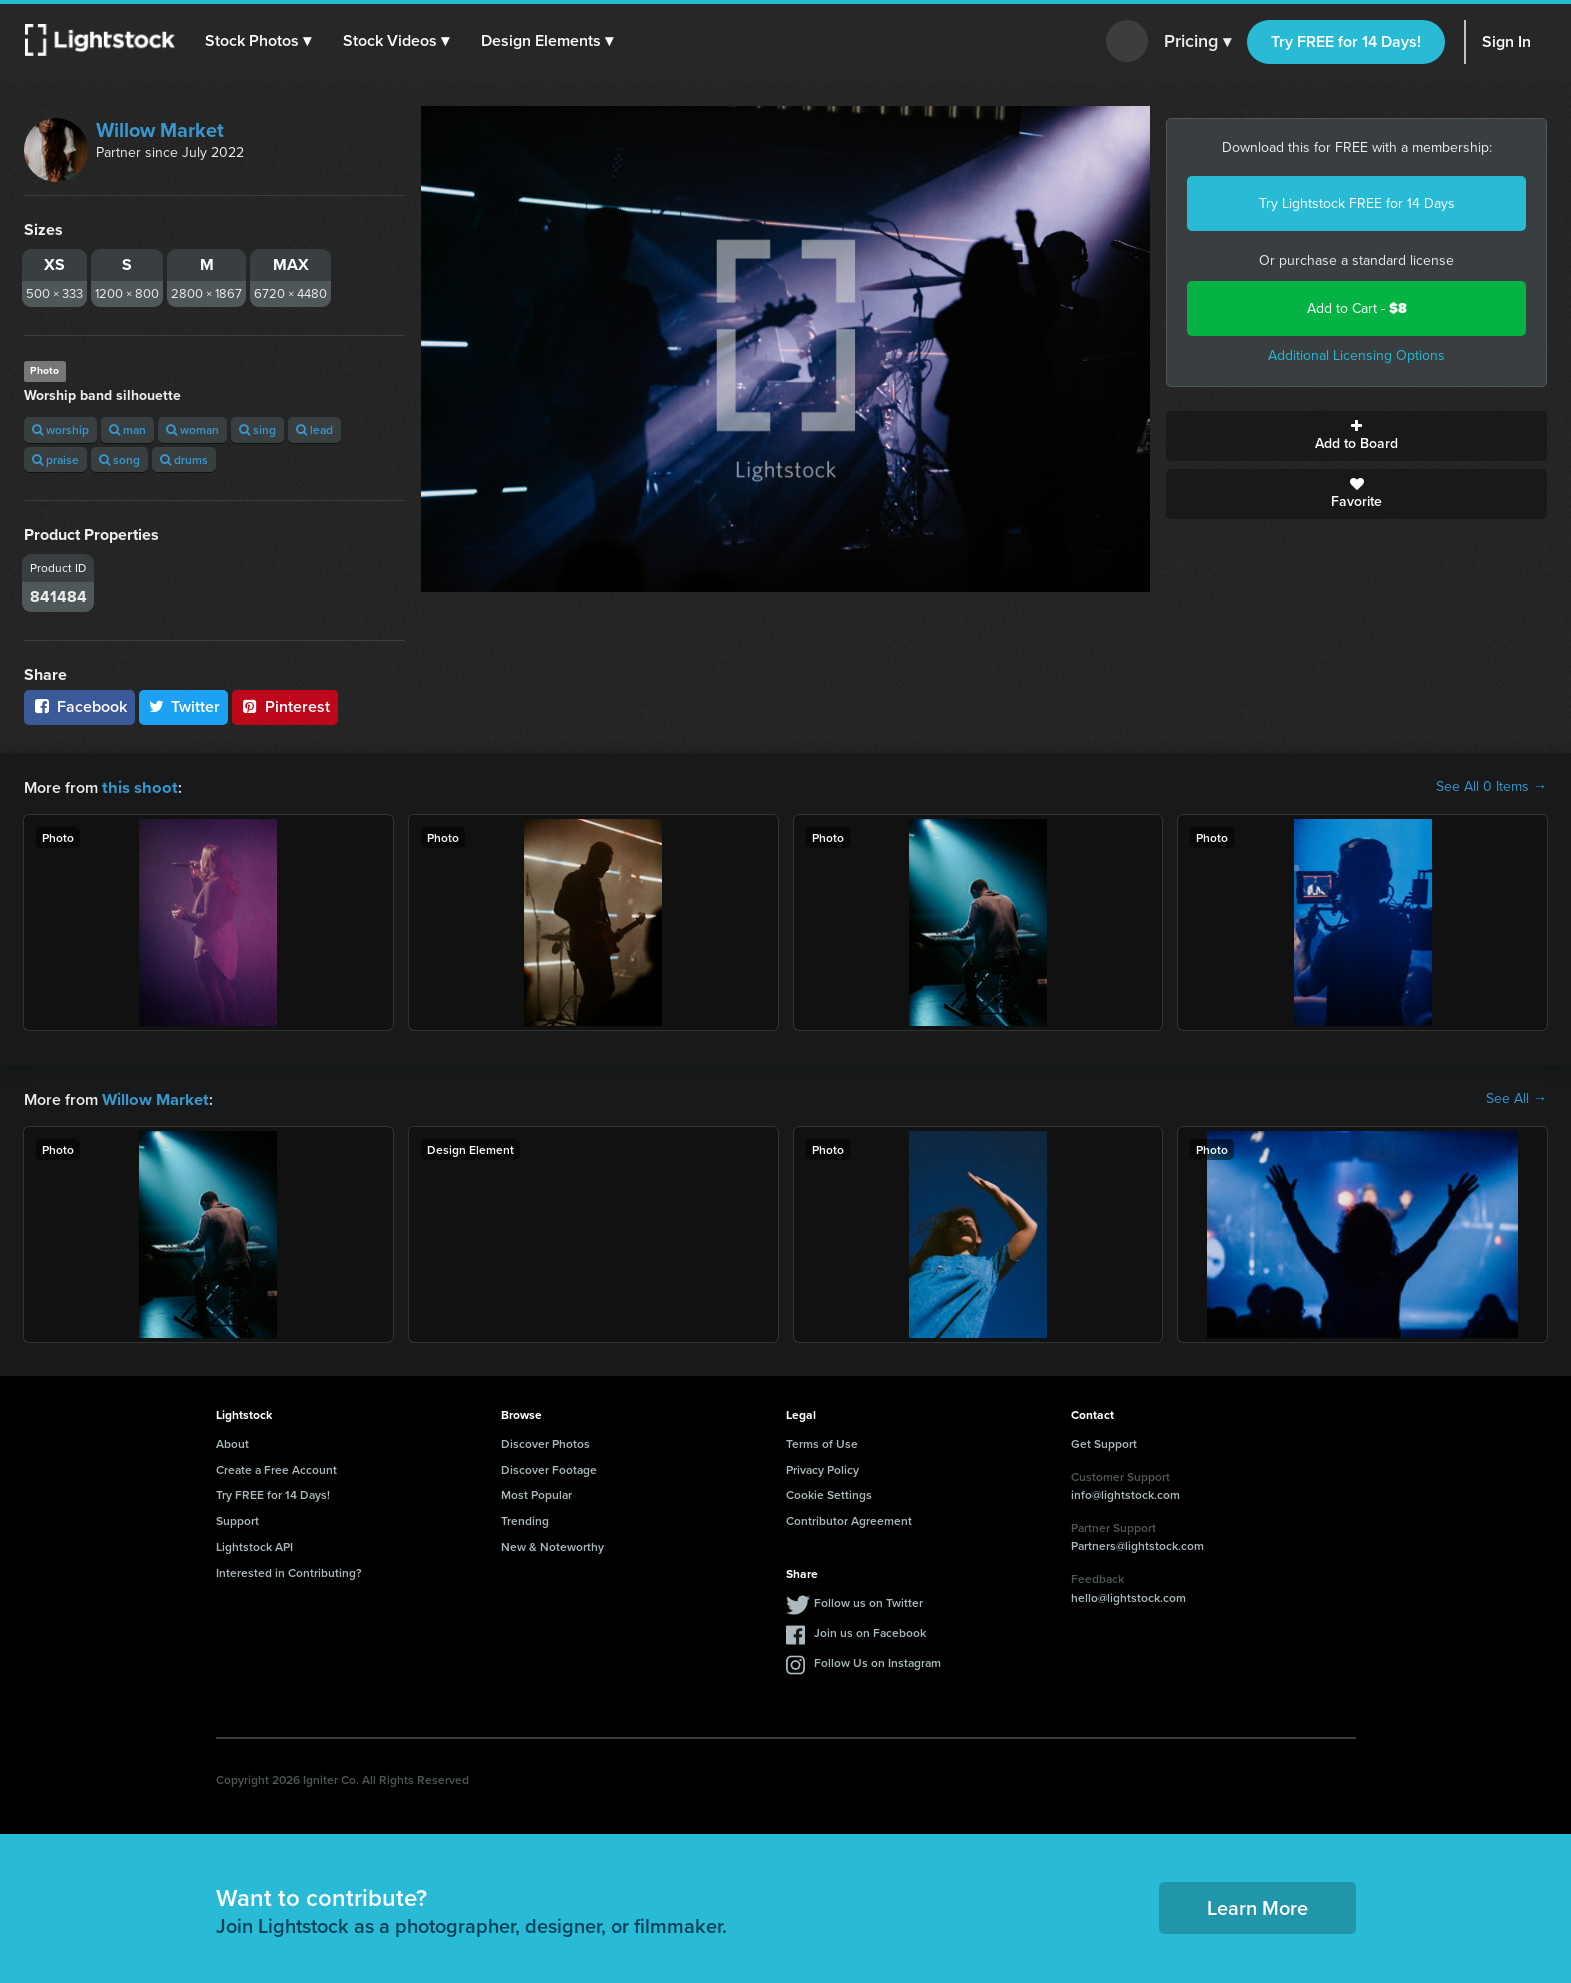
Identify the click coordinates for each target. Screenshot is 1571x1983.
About (232, 1441)
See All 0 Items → (1491, 787)
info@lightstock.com (1125, 1492)
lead (314, 429)
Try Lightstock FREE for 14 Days (1357, 203)
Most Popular (536, 1492)
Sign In (1506, 41)
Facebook (79, 706)
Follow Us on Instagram (877, 1660)
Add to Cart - (1357, 308)
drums (184, 459)
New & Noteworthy (552, 1544)
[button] (259, 41)
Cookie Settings (829, 1492)
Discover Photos (545, 1441)
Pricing (1197, 42)
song (119, 459)
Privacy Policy (822, 1467)
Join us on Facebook (870, 1630)
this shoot (137, 786)
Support (237, 1518)
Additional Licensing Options (1356, 355)
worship (60, 429)
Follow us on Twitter (868, 1600)
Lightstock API (254, 1544)
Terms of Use (822, 1441)
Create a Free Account (276, 1467)
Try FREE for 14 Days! (1346, 41)
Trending (525, 1518)
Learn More (1257, 1905)
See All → (1516, 1098)
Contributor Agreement (849, 1518)
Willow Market (160, 130)
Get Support (1104, 1441)
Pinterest (285, 706)
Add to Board (1356, 436)
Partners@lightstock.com (1137, 1543)
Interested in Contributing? (289, 1570)
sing (257, 429)
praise (55, 459)
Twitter (184, 706)
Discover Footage (549, 1467)
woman (192, 429)
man (127, 429)
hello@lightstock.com (1128, 1595)
